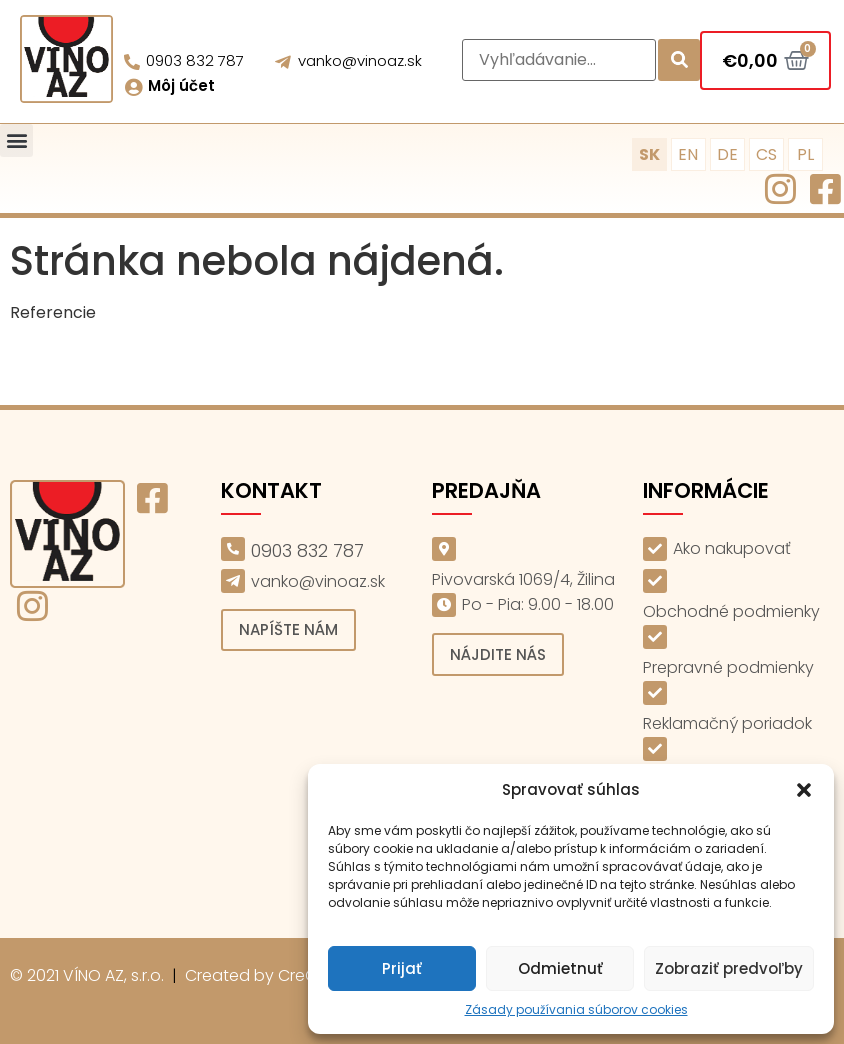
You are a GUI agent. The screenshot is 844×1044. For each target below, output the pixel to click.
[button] (804, 790)
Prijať (402, 968)
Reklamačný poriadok (727, 723)
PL (805, 154)
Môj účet (181, 85)
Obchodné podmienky (731, 611)
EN (688, 154)
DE (727, 154)
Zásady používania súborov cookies (576, 1009)
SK (649, 154)
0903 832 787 (195, 60)
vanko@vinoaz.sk (360, 60)
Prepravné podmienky (728, 667)
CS (766, 154)
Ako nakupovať (732, 548)
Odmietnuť (560, 968)
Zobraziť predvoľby (729, 968)
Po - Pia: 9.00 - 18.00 (538, 604)
